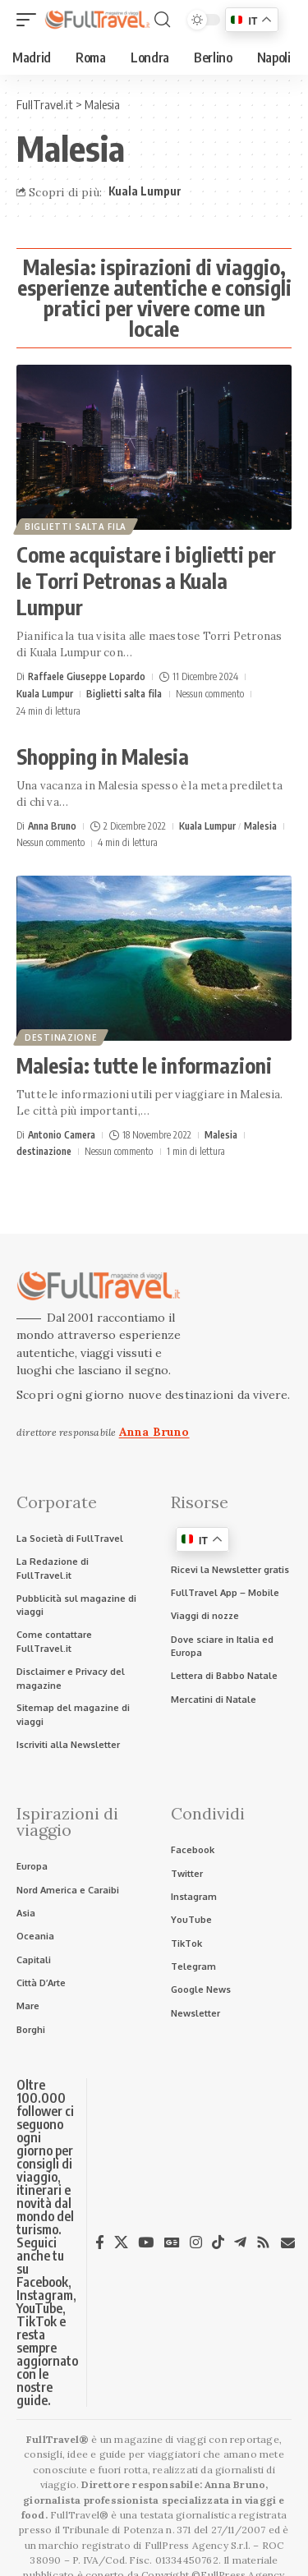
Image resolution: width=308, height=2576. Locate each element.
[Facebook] (99, 2242)
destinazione (61, 1037)
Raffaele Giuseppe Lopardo (86, 676)
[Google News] (172, 2242)
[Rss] (263, 2242)
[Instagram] (196, 2242)
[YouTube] (146, 2242)
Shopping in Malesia (102, 756)
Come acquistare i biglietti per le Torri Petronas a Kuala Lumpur (146, 580)
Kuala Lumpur (145, 191)
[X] (121, 2242)
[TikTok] (218, 2242)
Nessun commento (210, 694)
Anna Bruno (52, 826)
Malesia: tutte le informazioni (144, 1065)
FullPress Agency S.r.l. (198, 2545)
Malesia (260, 826)
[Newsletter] (288, 2243)
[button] (30, 19)
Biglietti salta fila (75, 526)
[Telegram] (240, 2242)
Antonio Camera (61, 1135)
